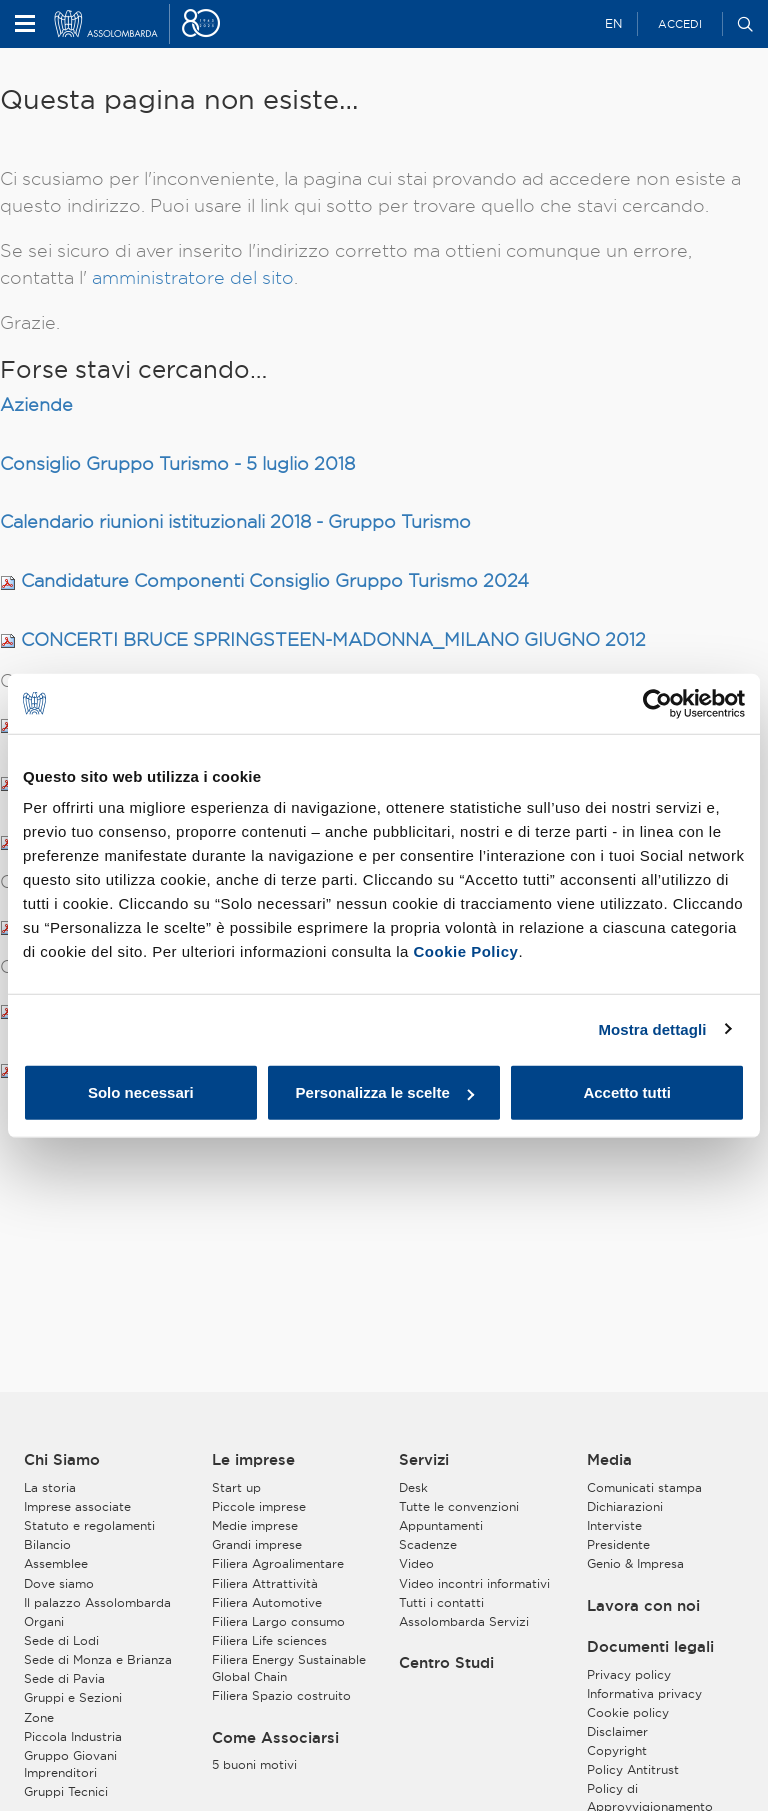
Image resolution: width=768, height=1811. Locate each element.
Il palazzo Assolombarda (97, 1602)
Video (416, 1563)
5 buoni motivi (254, 1764)
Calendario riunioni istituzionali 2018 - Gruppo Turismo (235, 521)
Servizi (424, 1460)
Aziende (36, 404)
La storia (50, 1487)
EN (613, 23)
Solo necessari (141, 1092)
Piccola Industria (73, 1736)
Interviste (614, 1525)
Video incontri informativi (474, 1583)
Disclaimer (617, 1731)
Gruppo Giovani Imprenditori (70, 1764)
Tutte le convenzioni (459, 1506)
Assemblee (56, 1563)
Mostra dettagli (652, 1028)
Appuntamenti (441, 1525)
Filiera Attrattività (265, 1583)
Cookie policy (628, 1712)
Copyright (617, 1750)
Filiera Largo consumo (278, 1621)
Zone (39, 1717)
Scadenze (428, 1544)
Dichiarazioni (625, 1506)
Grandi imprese (257, 1544)
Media (609, 1460)
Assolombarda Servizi (464, 1621)
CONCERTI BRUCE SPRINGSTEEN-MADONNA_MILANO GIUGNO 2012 (333, 639)
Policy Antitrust (633, 1769)
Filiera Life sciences (269, 1640)
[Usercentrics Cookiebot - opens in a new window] (657, 703)
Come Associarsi (275, 1738)
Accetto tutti (627, 1092)
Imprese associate (77, 1506)
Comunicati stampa (644, 1487)
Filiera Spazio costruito (281, 1695)
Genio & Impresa (635, 1563)
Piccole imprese (259, 1506)
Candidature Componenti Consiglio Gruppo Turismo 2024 (275, 580)
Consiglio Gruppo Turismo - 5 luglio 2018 (177, 463)
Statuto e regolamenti (89, 1525)
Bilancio (47, 1544)
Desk (413, 1487)
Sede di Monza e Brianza (98, 1659)
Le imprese (253, 1460)
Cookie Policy (466, 951)
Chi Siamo (62, 1460)
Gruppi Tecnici (66, 1791)
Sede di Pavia (64, 1678)
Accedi (680, 24)
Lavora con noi (643, 1606)
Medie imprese (255, 1525)
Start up (236, 1487)
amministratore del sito (193, 277)
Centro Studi (446, 1663)
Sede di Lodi (61, 1640)
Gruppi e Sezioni (73, 1697)
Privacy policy (629, 1674)
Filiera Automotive (267, 1602)
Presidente (618, 1544)
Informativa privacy (644, 1693)
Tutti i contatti (441, 1602)
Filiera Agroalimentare (278, 1563)
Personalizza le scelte (385, 1092)
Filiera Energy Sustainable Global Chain (289, 1668)
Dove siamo (59, 1583)
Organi (44, 1621)
